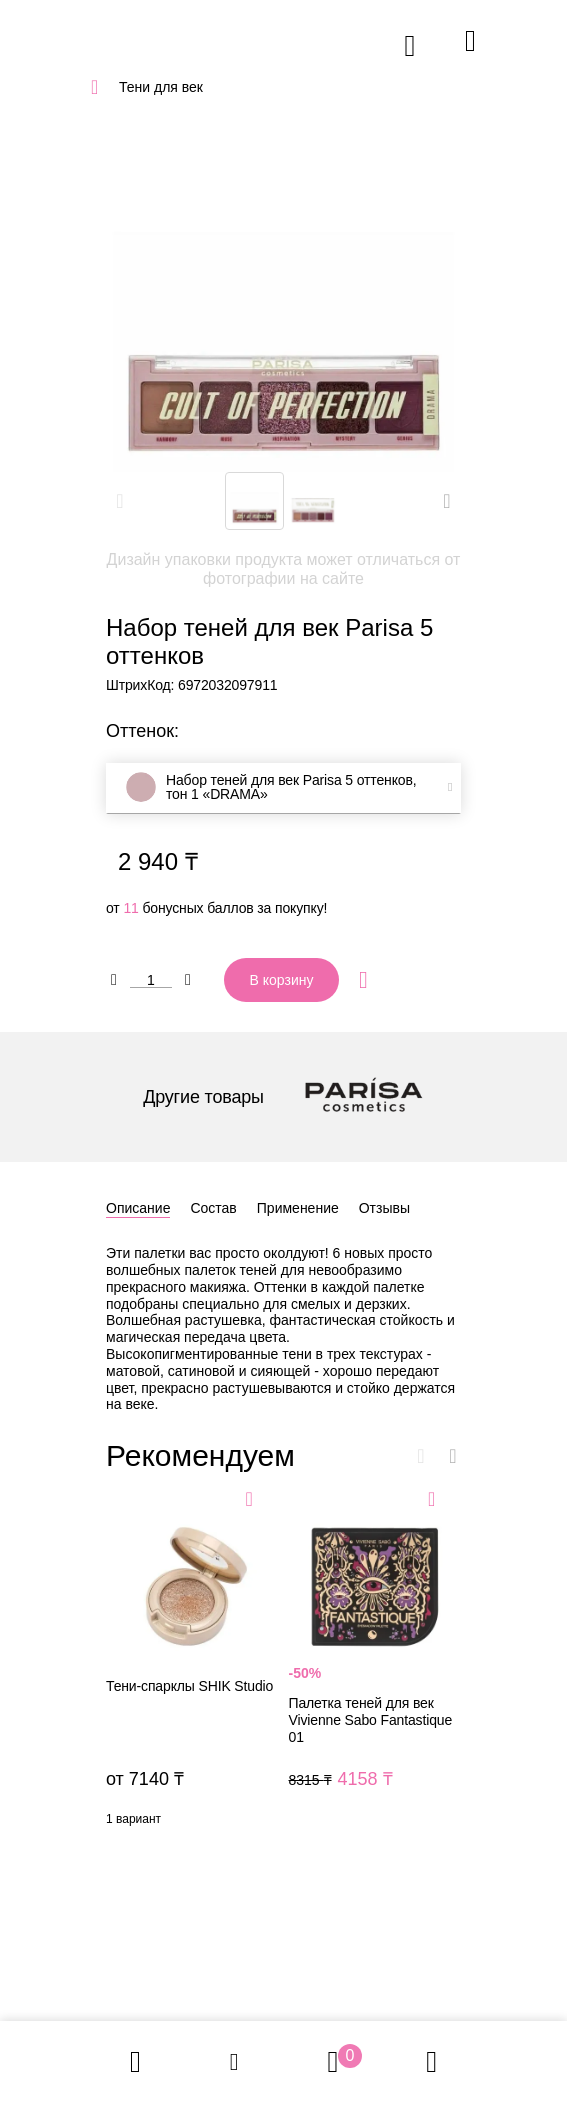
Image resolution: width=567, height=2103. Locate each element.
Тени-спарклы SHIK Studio (192, 1660)
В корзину (282, 980)
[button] (447, 501)
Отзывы (384, 1208)
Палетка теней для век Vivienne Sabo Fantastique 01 (375, 1660)
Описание (138, 1208)
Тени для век (161, 87)
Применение (298, 1208)
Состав (213, 1208)
